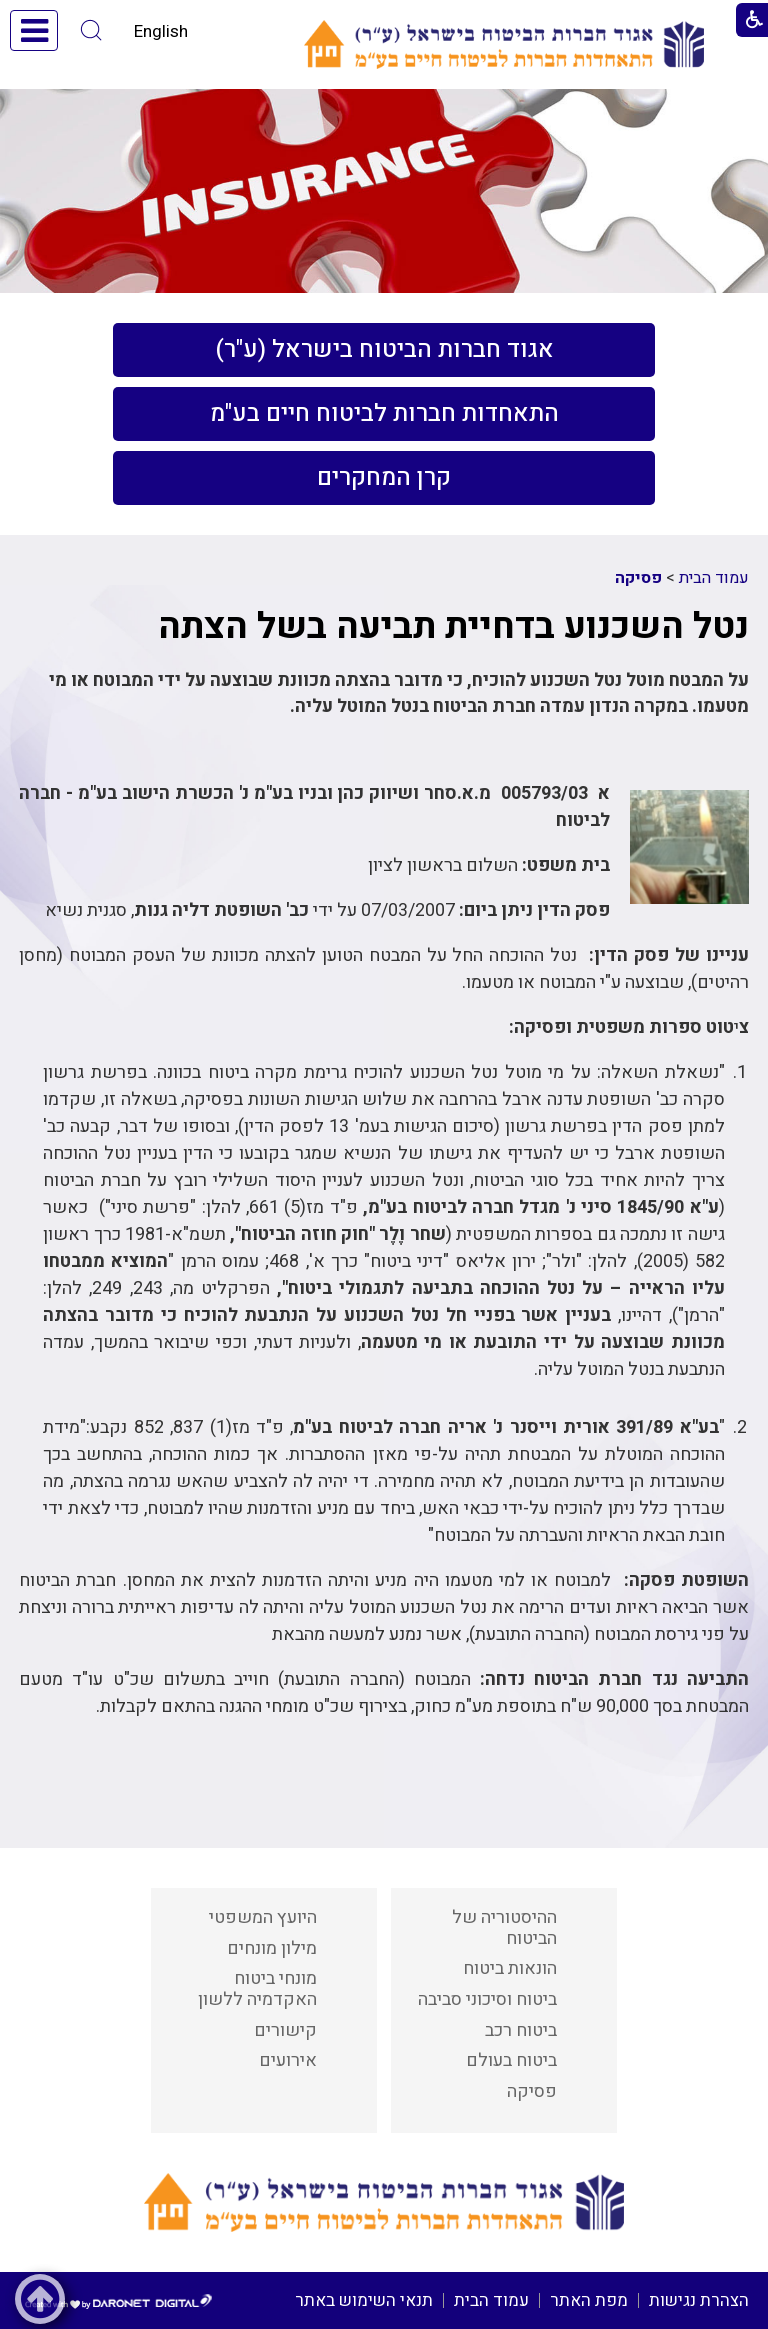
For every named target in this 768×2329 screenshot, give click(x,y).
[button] (91, 30)
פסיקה (638, 578)
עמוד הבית (714, 578)
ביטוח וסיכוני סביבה (487, 1999)
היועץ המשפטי (263, 1917)
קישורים (285, 2030)
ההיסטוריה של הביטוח (504, 1928)
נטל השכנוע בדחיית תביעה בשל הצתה (453, 626)
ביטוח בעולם (511, 2060)
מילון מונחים (272, 1948)
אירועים (288, 2060)
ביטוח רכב (521, 2030)
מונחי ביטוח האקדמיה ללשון (257, 1989)
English (161, 31)
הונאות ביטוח (510, 1968)
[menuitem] (384, 350)
